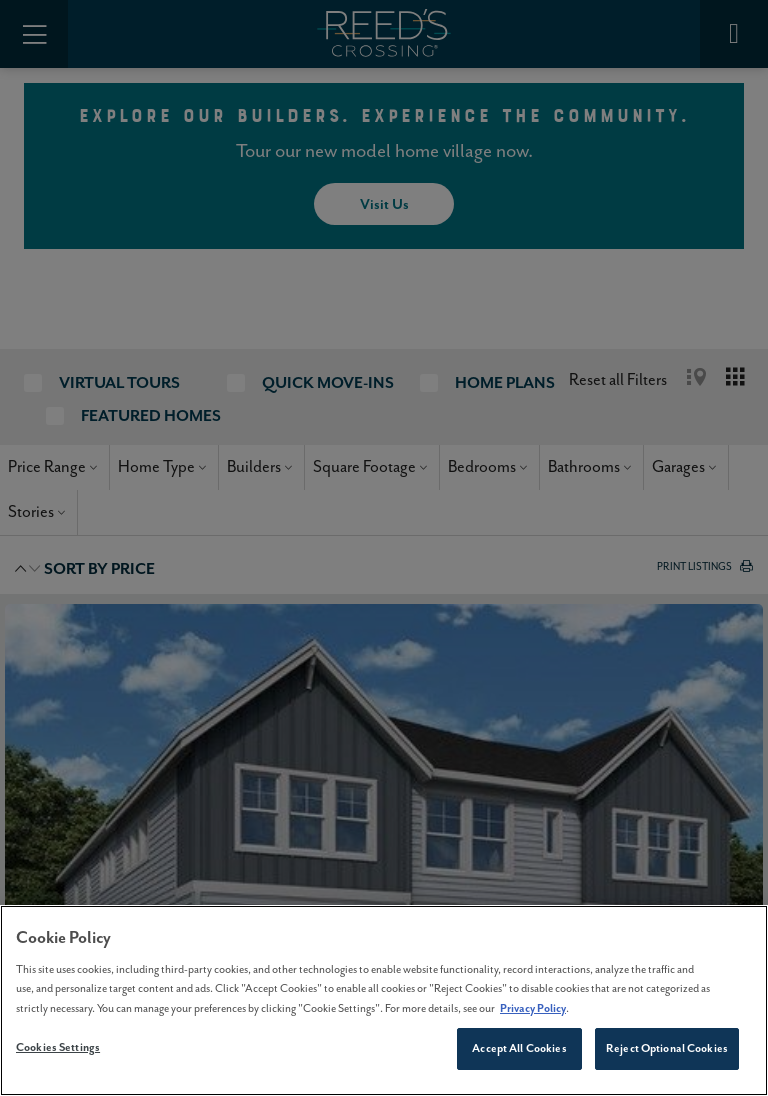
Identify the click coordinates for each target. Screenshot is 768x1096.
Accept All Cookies (519, 1048)
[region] (384, 1000)
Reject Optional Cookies (667, 1048)
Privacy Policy (533, 1008)
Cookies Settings (58, 1047)
